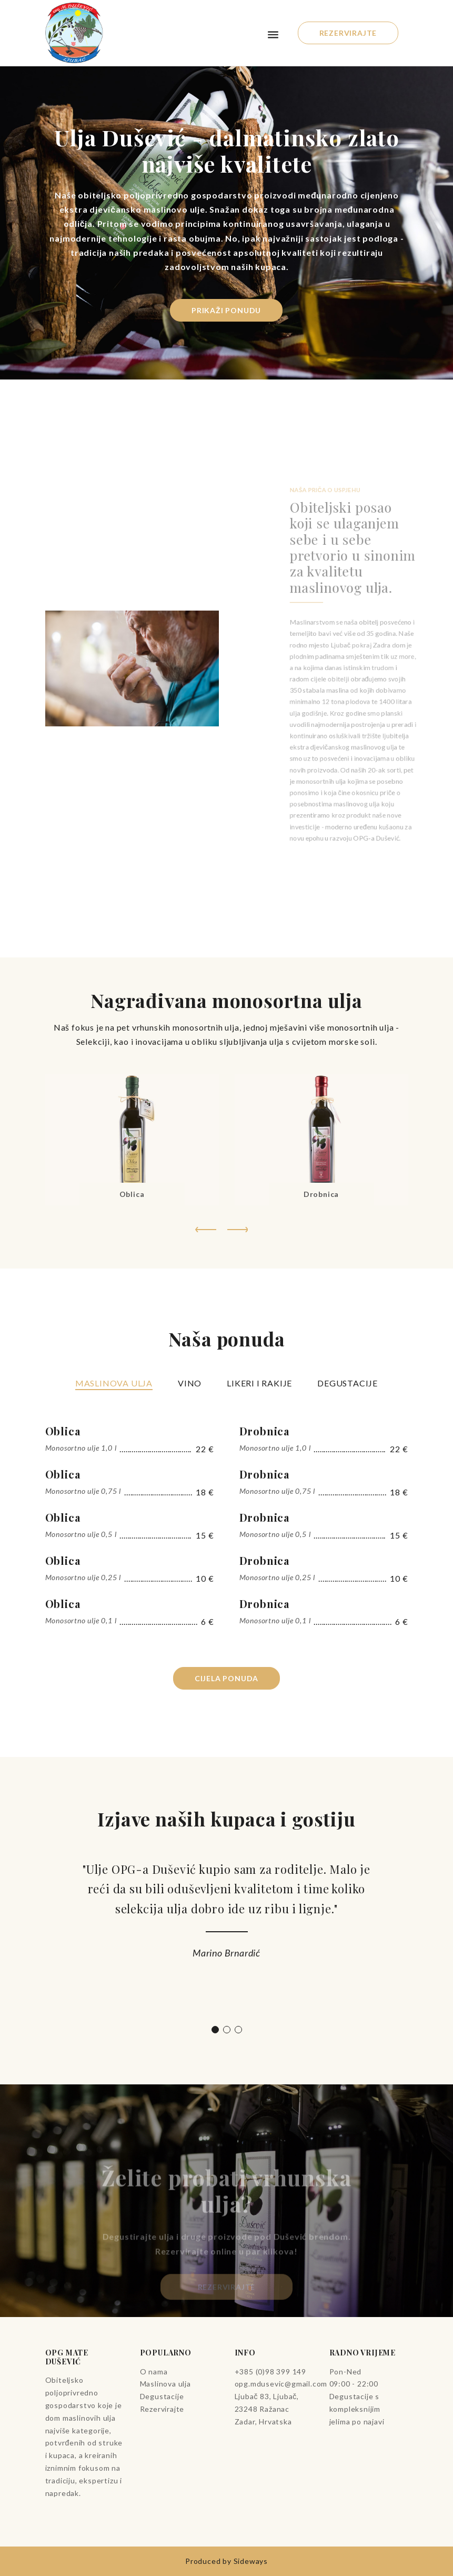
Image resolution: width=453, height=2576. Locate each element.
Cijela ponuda (226, 1678)
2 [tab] (226, 2029)
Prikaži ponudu (227, 310)
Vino (190, 1383)
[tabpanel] (227, 1915)
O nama (154, 2371)
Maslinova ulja (114, 1383)
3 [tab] (238, 2029)
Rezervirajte (348, 32)
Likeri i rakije (259, 1383)
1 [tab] (215, 2029)
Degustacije (347, 1383)
